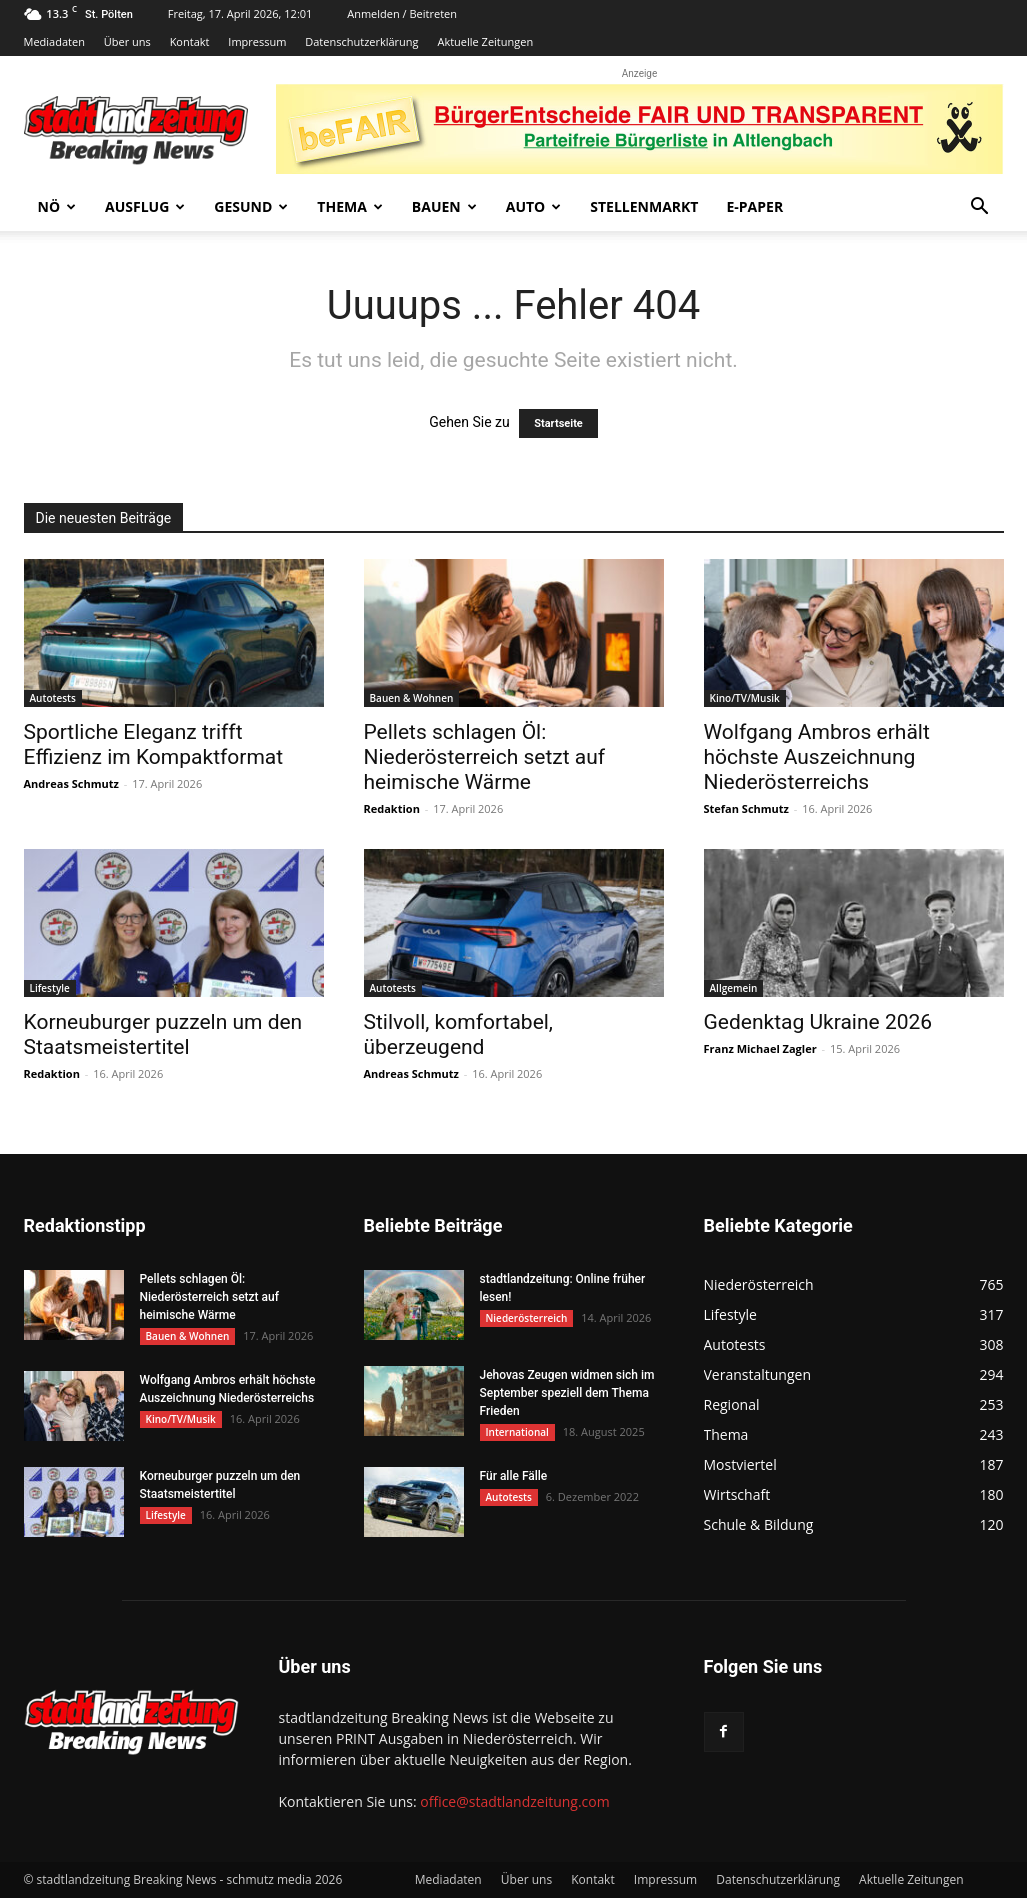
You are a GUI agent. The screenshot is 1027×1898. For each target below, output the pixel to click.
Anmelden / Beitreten (402, 13)
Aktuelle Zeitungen (485, 41)
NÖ (57, 206)
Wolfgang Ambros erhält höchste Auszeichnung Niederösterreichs (817, 757)
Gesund (251, 206)
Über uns (127, 41)
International (517, 1432)
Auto (534, 206)
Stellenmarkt (644, 206)
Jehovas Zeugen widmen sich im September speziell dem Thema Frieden (567, 1393)
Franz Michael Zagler (760, 1048)
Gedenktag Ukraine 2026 (818, 1022)
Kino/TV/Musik (745, 698)
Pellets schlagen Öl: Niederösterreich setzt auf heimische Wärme (485, 757)
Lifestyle (50, 988)
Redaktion (392, 808)
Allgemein (734, 988)
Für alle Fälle (514, 1476)
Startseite (558, 423)
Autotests (53, 698)
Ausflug (145, 206)
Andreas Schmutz (71, 783)
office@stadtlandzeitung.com (514, 1801)
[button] (980, 208)
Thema (350, 206)
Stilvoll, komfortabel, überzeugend (459, 1034)
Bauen (444, 206)
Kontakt (190, 41)
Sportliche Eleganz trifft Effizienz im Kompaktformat (154, 744)
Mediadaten (54, 41)
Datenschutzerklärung (361, 41)
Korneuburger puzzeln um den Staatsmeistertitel (163, 1034)
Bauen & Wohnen (412, 698)
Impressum (257, 41)
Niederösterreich (527, 1318)
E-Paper (754, 206)
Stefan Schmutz (746, 808)
